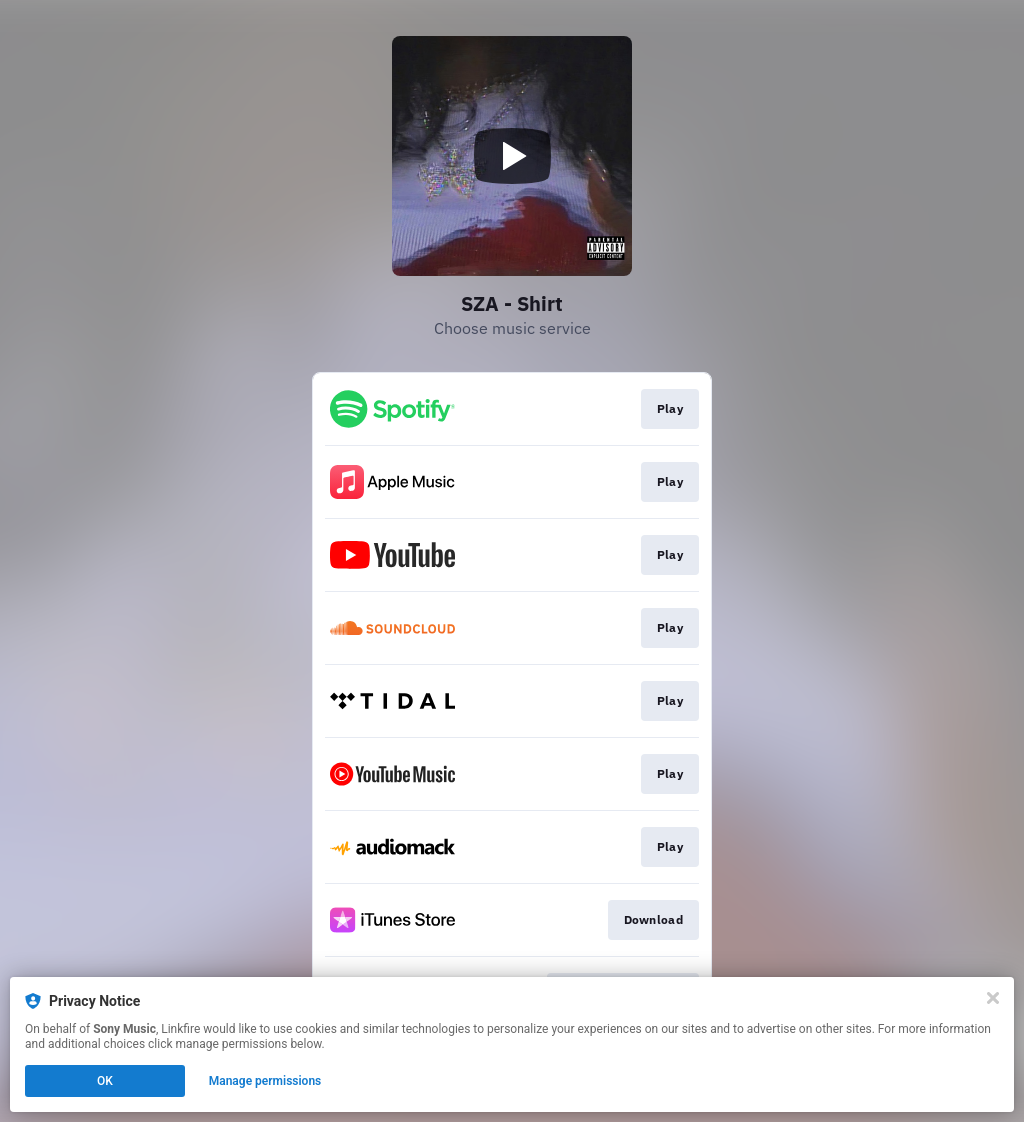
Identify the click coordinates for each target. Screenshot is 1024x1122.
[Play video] (512, 156)
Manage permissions (265, 1081)
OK (105, 1081)
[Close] (993, 998)
